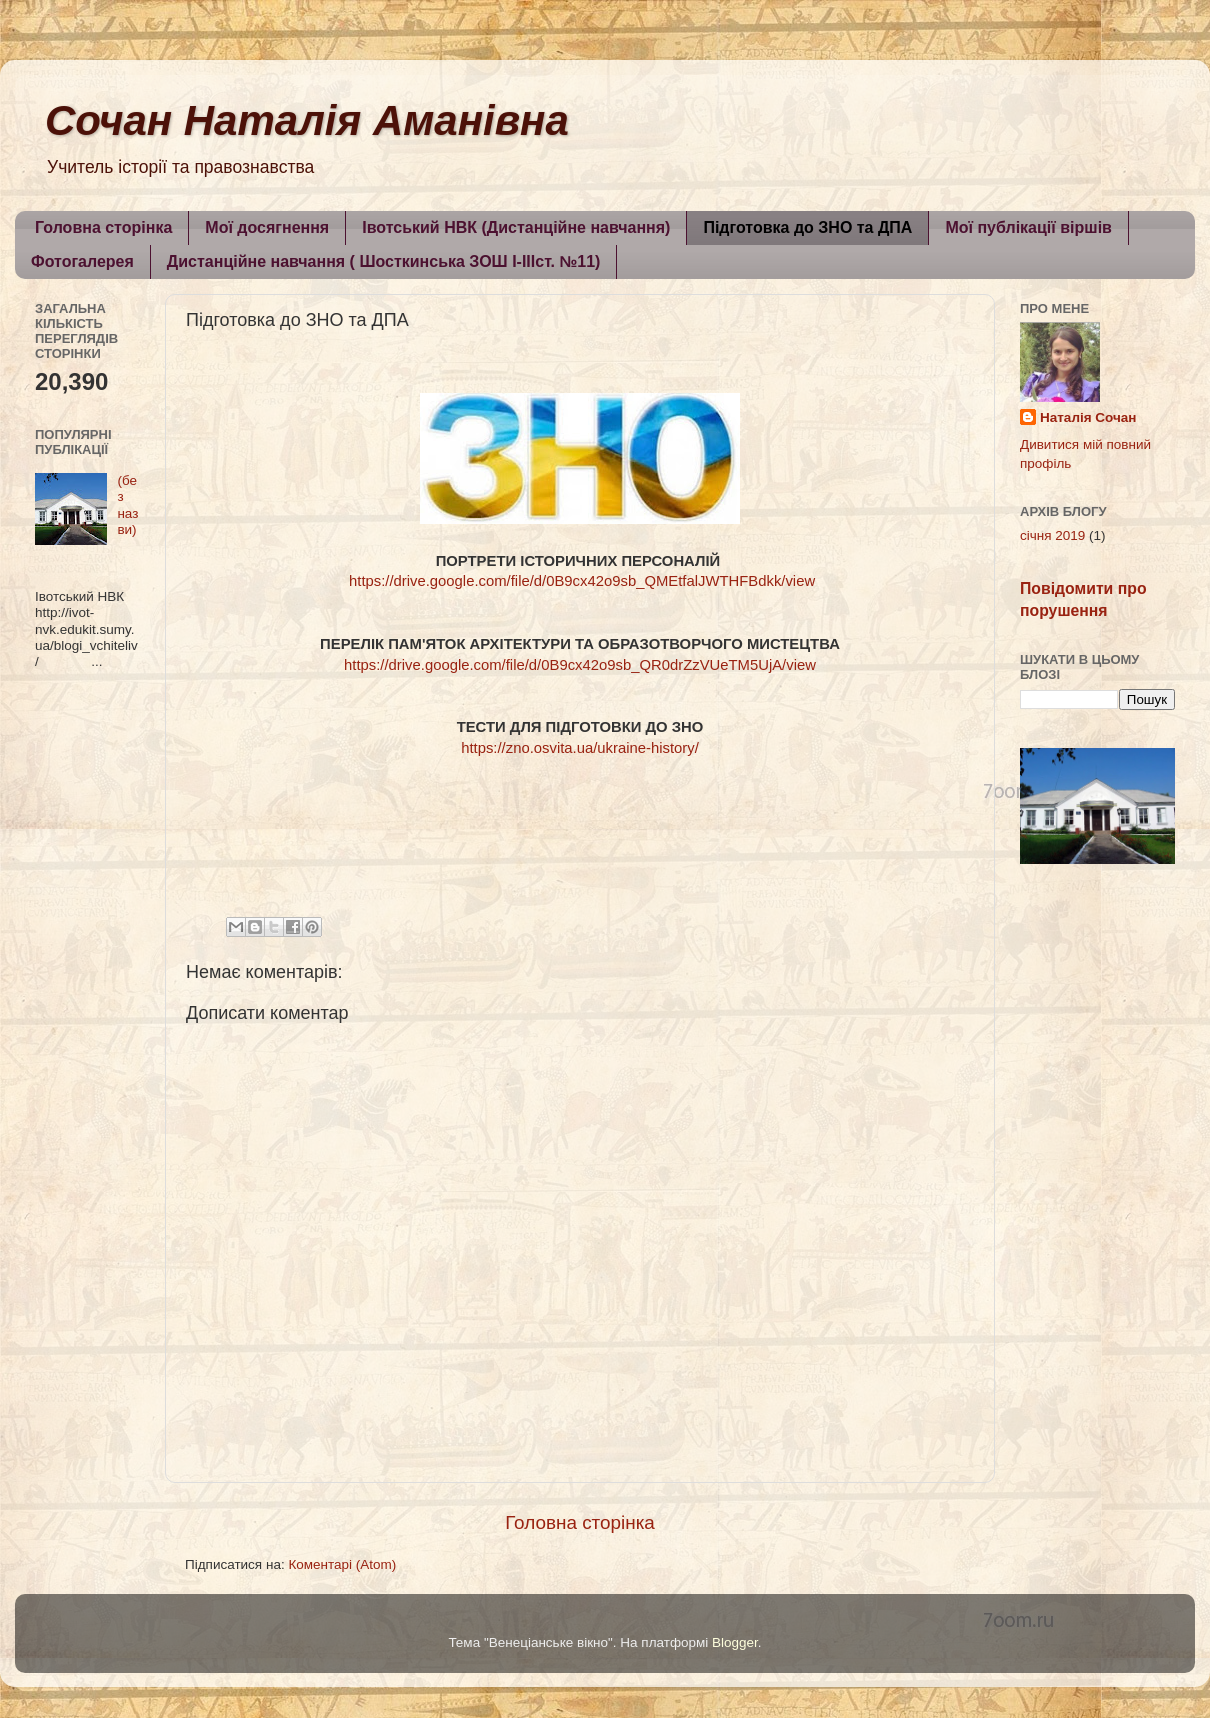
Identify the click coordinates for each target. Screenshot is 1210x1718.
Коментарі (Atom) (342, 1564)
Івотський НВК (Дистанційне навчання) (516, 227)
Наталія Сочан (1088, 417)
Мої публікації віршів (1028, 227)
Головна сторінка (103, 227)
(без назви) (127, 505)
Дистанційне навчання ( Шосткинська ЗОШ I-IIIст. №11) (384, 261)
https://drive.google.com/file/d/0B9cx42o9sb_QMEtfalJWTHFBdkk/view (582, 581)
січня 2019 (1052, 535)
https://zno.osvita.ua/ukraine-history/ (580, 748)
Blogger (735, 1642)
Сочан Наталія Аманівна (307, 120)
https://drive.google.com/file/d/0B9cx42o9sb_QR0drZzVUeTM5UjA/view (580, 665)
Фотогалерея (82, 261)
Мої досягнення (267, 227)
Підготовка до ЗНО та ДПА (807, 227)
